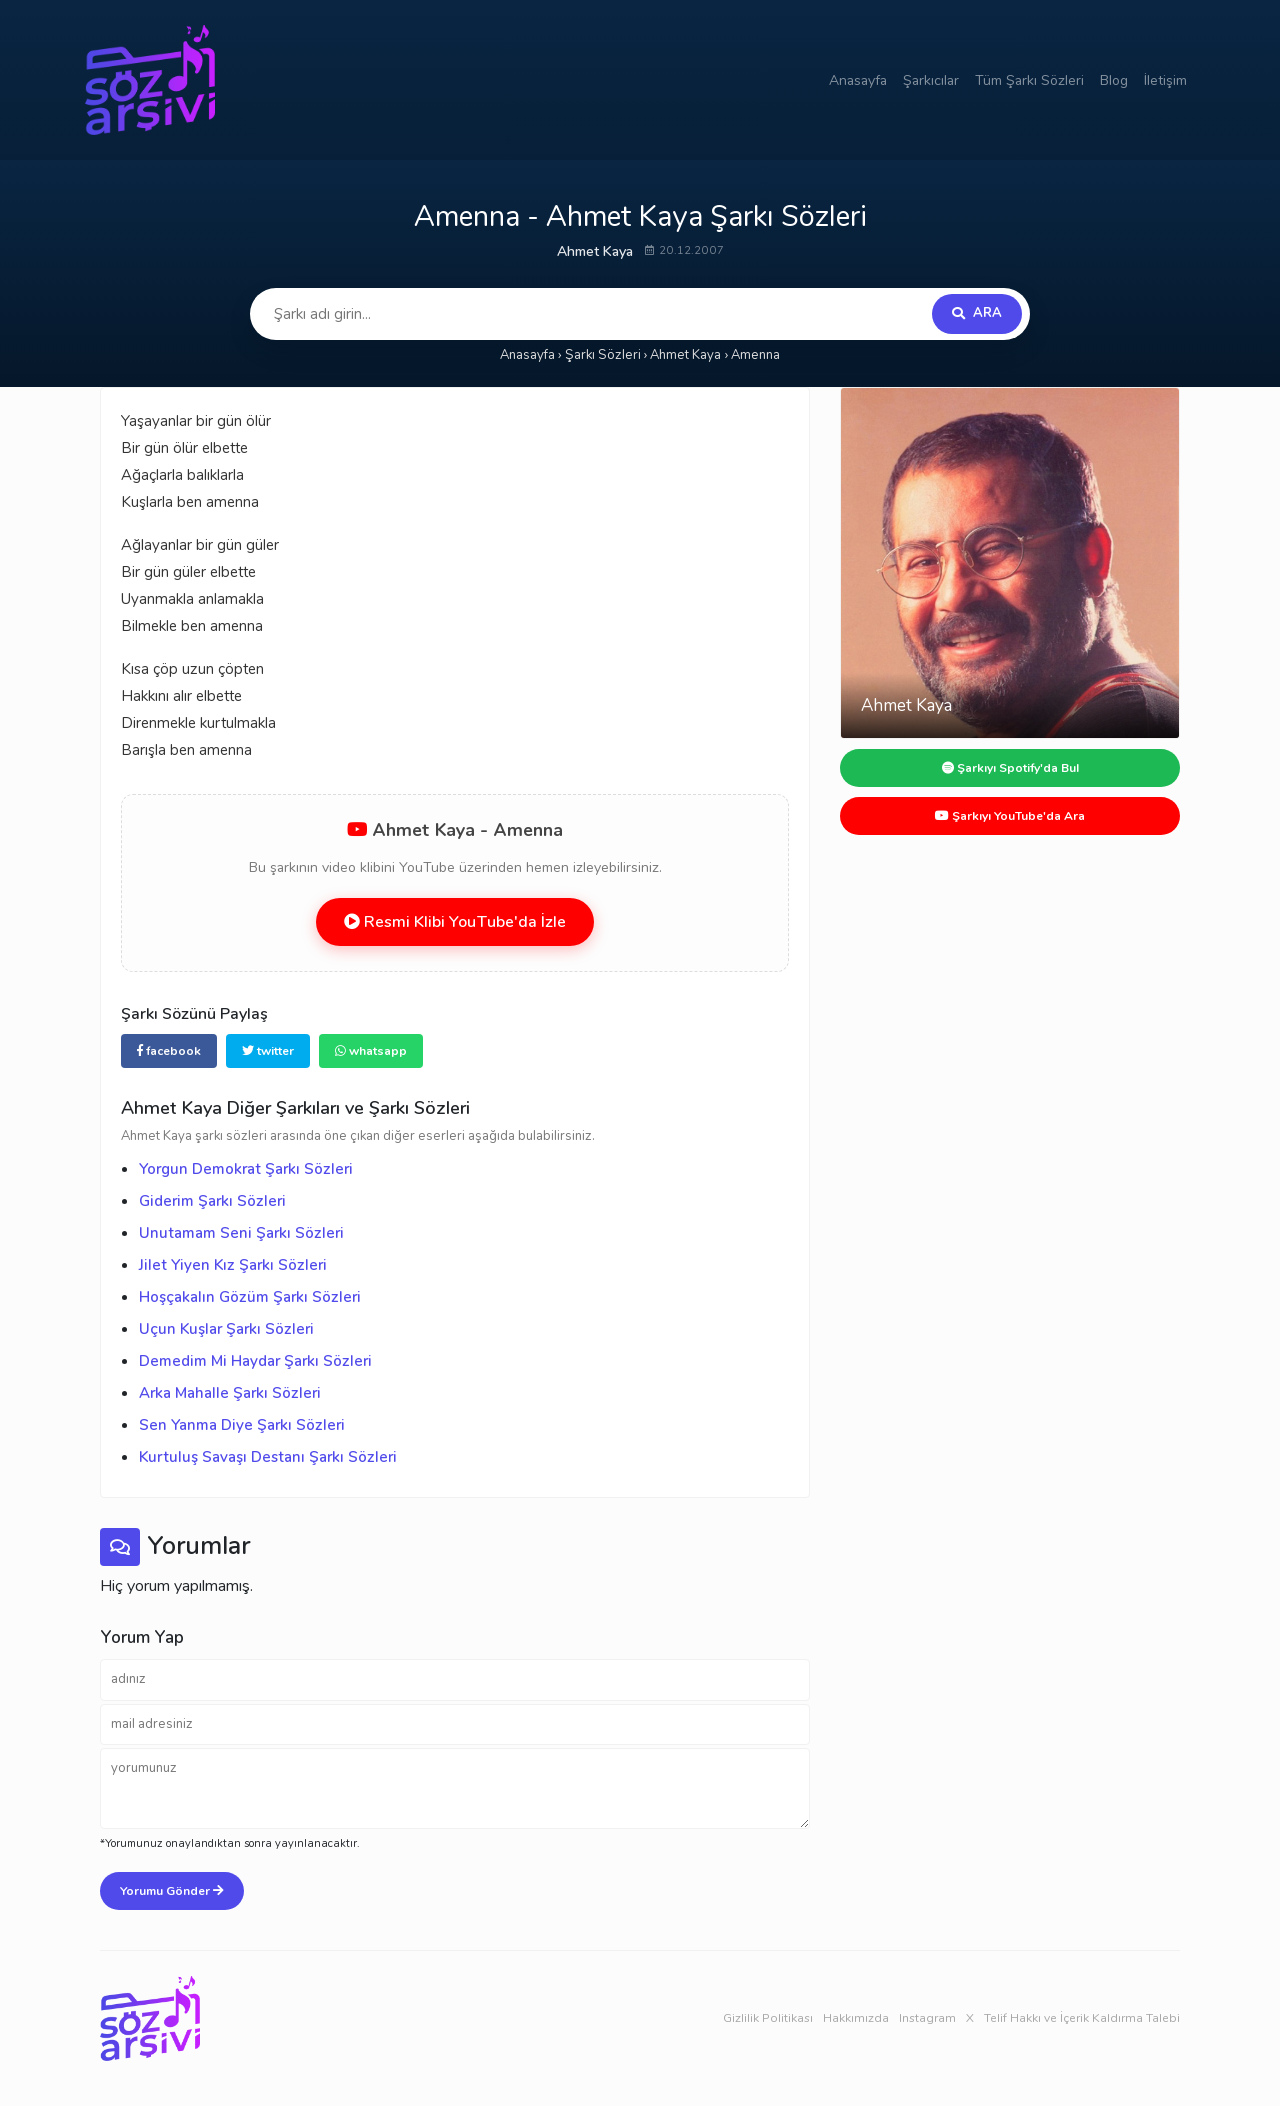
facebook (169, 1051)
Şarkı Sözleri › (606, 355)
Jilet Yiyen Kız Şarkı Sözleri (233, 1265)
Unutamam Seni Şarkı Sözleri (241, 1233)
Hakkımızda (856, 2018)
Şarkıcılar (931, 80)
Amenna (755, 355)
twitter (268, 1051)
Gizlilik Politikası (768, 2018)
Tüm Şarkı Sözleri (1029, 80)
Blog (1114, 80)
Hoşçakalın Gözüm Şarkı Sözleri (250, 1297)
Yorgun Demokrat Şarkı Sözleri (246, 1169)
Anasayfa (858, 80)
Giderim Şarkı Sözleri (212, 1201)
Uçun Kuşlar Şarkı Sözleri (226, 1329)
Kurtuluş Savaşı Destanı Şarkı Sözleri (268, 1457)
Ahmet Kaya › (689, 355)
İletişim (1165, 80)
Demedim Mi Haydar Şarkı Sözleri (255, 1361)
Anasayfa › (531, 355)
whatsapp (371, 1051)
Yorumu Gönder (172, 1891)
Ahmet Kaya (595, 251)
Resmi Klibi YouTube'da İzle (455, 922)
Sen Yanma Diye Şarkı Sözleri (242, 1425)
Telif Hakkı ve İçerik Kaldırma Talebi (1082, 2018)
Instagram (927, 2018)
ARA (977, 313)
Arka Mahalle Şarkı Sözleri (230, 1393)
